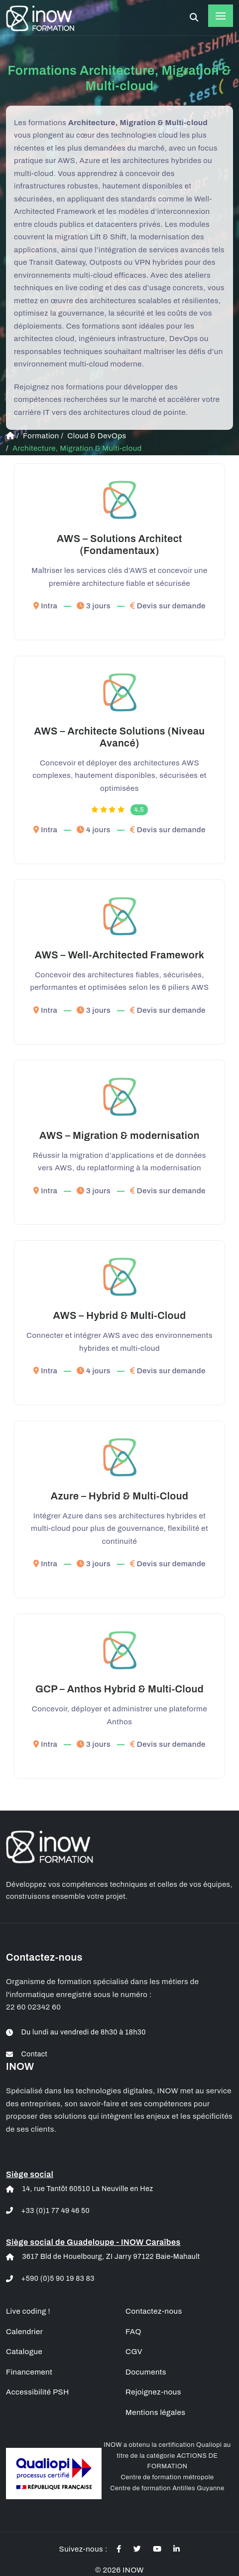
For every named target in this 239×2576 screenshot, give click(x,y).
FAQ (133, 2332)
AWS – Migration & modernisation (119, 1135)
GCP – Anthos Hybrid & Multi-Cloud (119, 1688)
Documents (145, 2372)
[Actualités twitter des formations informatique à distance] (137, 2549)
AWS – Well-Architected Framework (120, 954)
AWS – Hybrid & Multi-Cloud (119, 1315)
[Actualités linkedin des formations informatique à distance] (176, 2549)
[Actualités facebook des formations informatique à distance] (119, 2549)
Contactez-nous (153, 2311)
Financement (29, 2372)
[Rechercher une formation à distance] (194, 18)
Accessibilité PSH (37, 2392)
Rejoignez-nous (153, 2392)
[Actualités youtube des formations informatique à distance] (157, 2549)
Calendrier (24, 2332)
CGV (133, 2352)
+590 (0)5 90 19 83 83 (58, 2278)
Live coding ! (28, 2311)
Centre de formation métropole (167, 2477)
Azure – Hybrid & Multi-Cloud (120, 1495)
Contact (34, 2054)
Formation (41, 436)
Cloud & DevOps (96, 436)
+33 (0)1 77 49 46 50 (55, 2210)
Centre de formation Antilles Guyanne (167, 2488)
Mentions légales (155, 2412)
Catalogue (24, 2352)
